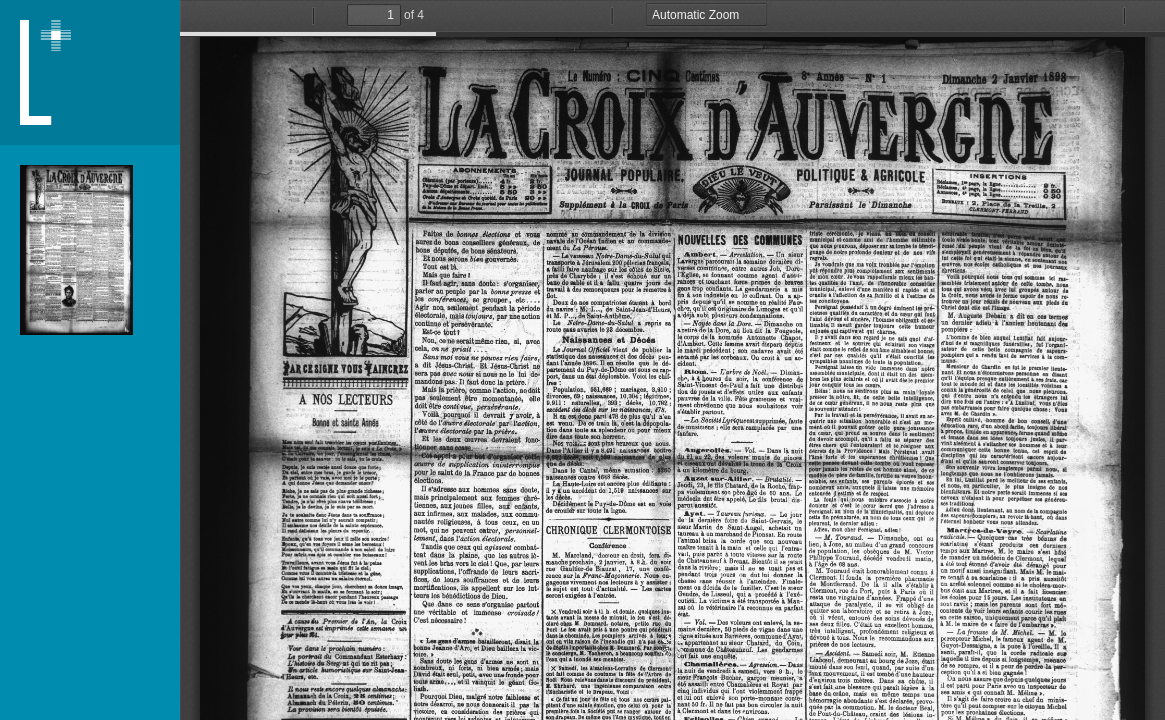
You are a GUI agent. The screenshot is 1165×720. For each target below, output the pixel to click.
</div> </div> (672, 360)
